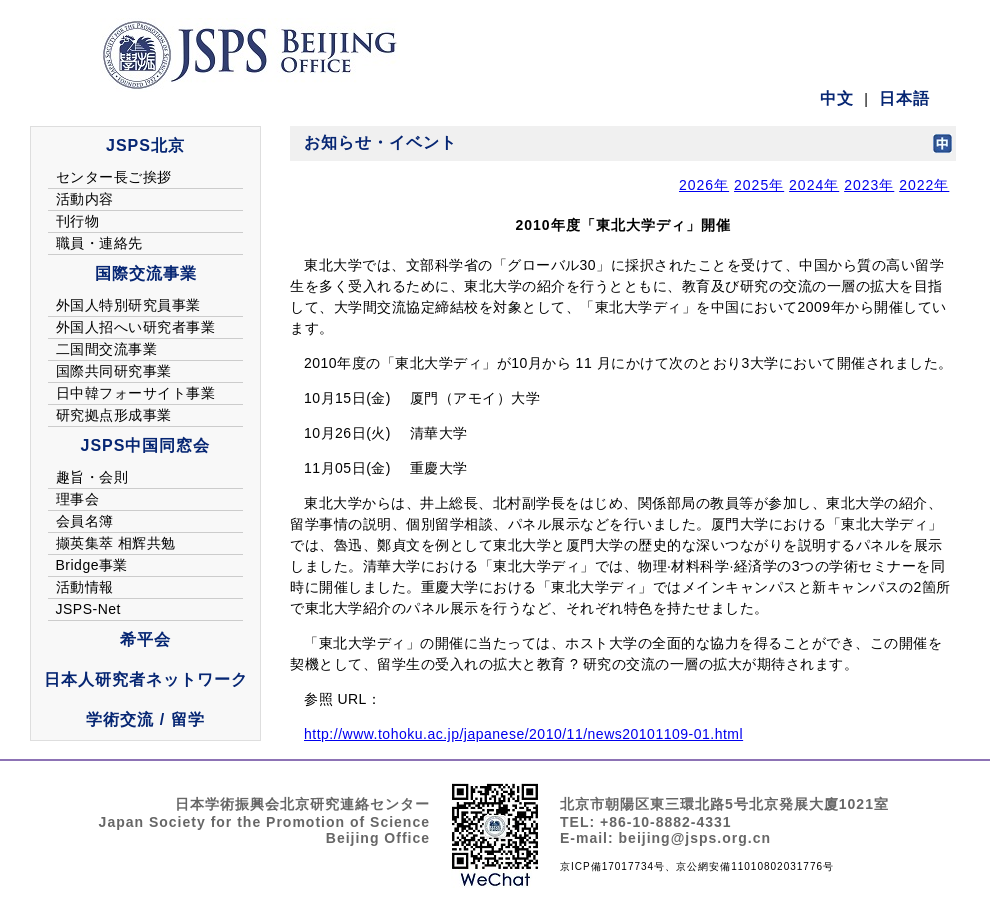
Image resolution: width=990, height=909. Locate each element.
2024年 (814, 185)
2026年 (704, 185)
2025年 (759, 185)
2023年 (869, 185)
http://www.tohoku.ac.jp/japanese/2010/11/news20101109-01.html (523, 734)
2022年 (924, 185)
